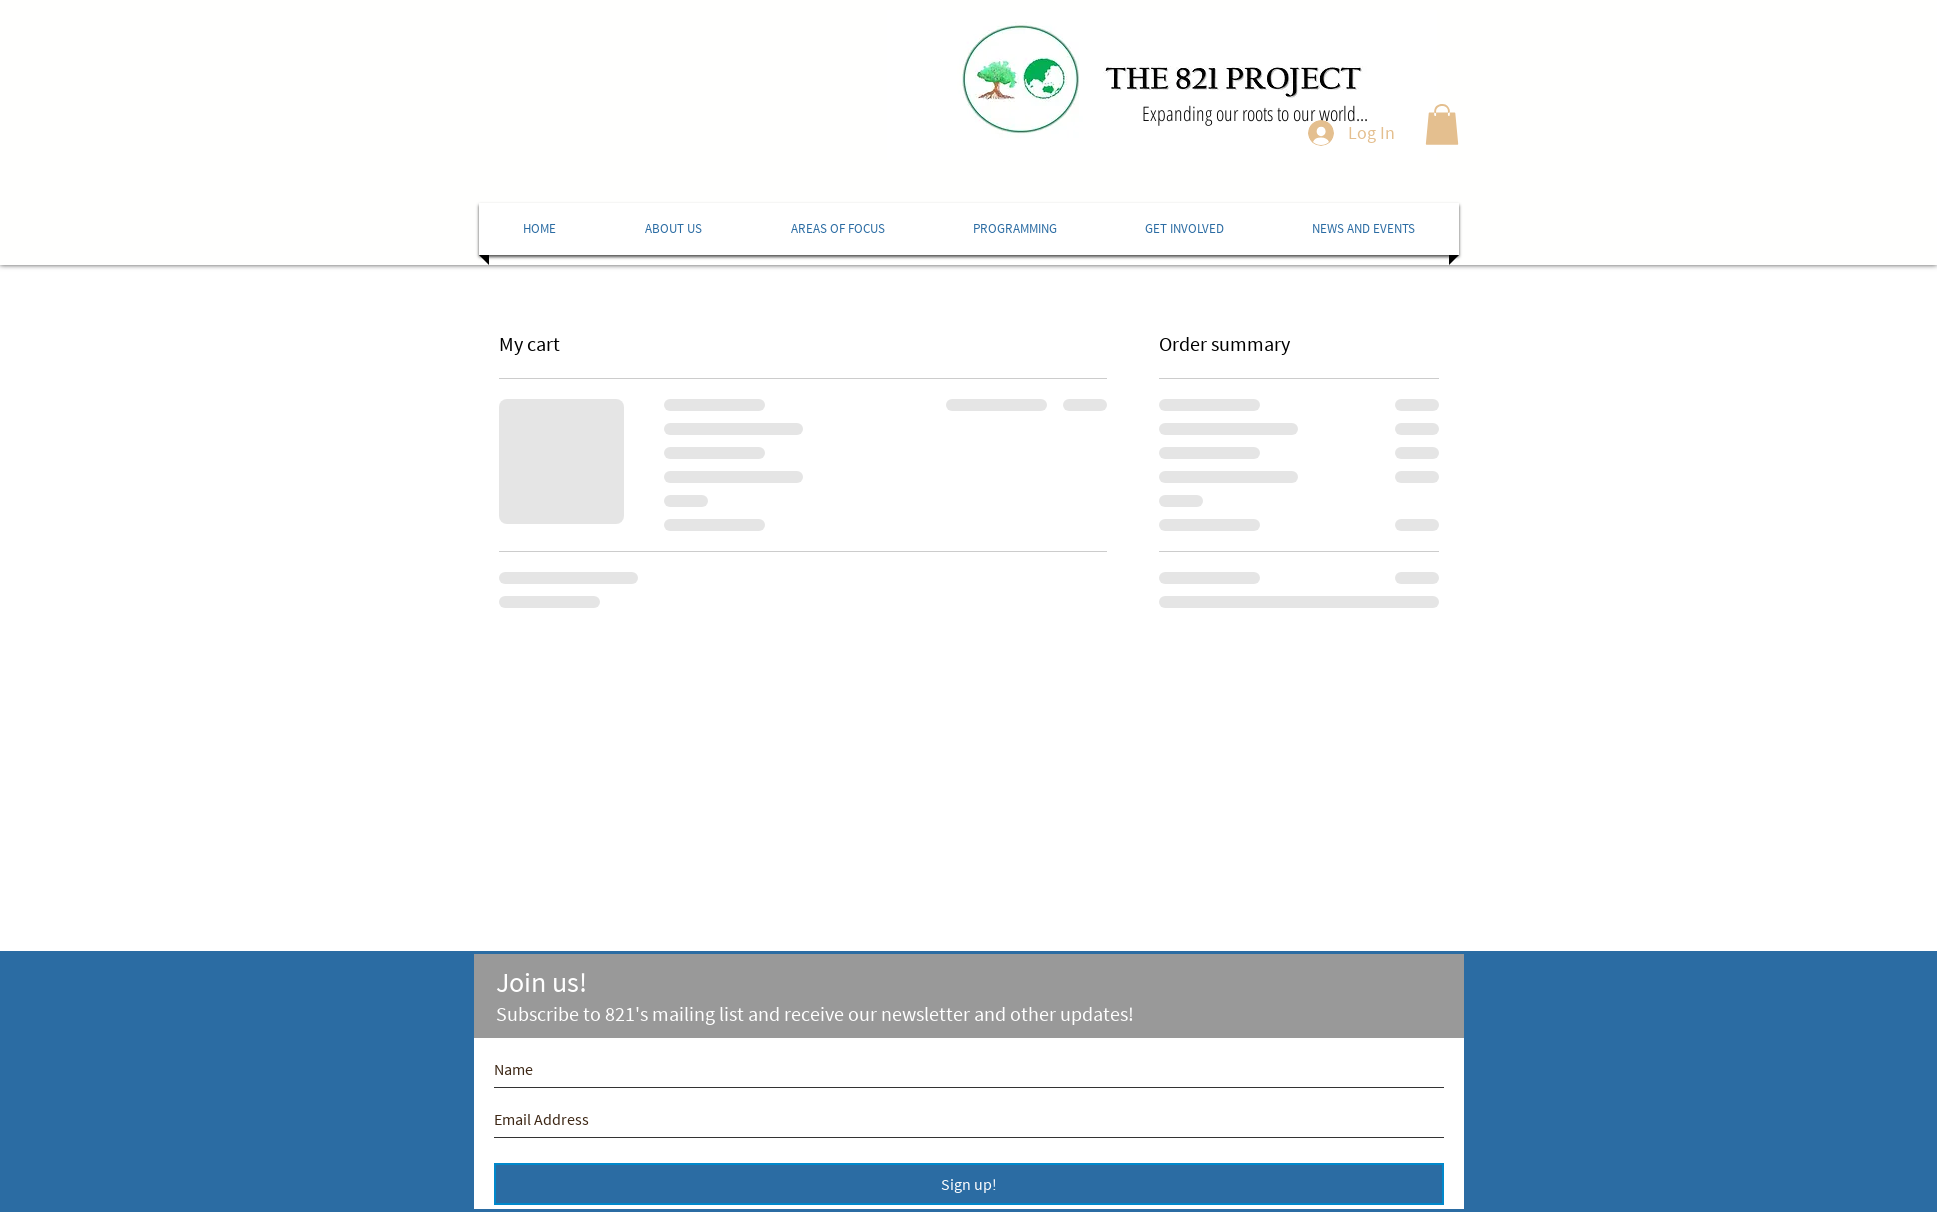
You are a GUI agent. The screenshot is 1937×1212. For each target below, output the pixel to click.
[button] (1442, 124)
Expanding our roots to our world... (1255, 113)
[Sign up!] (969, 1184)
